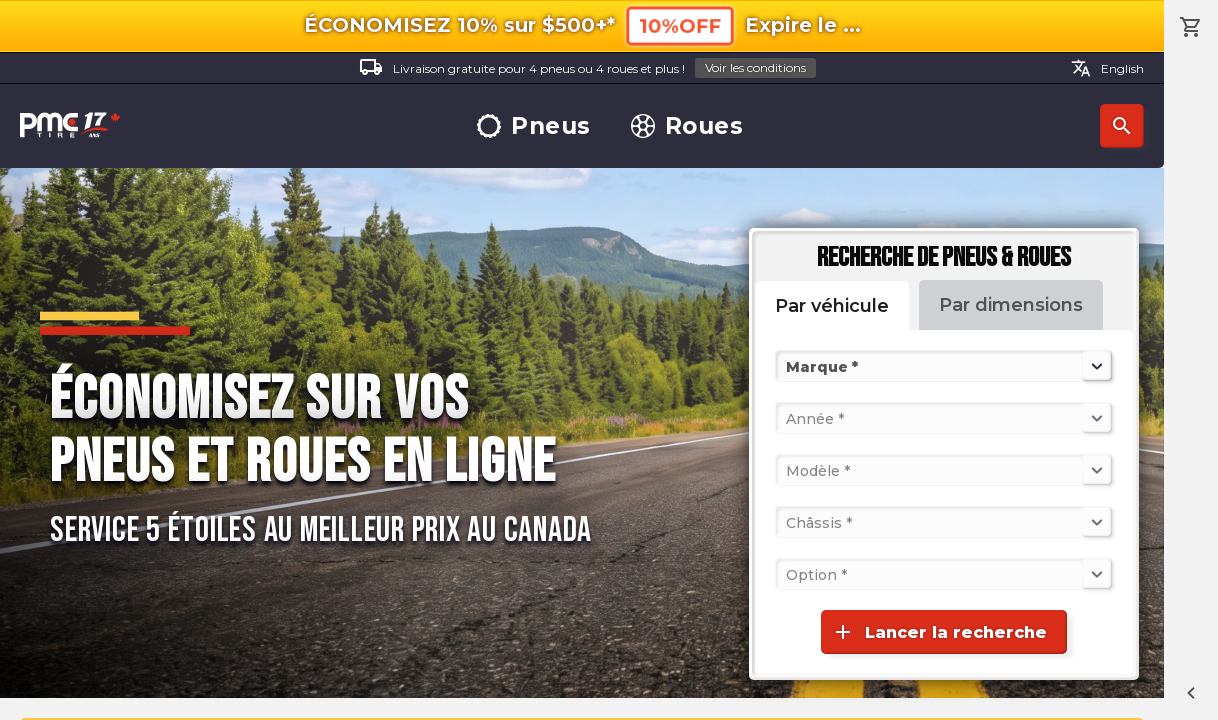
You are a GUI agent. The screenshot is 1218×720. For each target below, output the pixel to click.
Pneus (534, 126)
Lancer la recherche (939, 632)
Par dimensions (1011, 305)
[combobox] (788, 366)
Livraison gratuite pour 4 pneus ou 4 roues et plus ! (587, 68)
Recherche (1122, 126)
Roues (687, 126)
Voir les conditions (755, 67)
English (1107, 68)
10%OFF (679, 26)
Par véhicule (832, 306)
